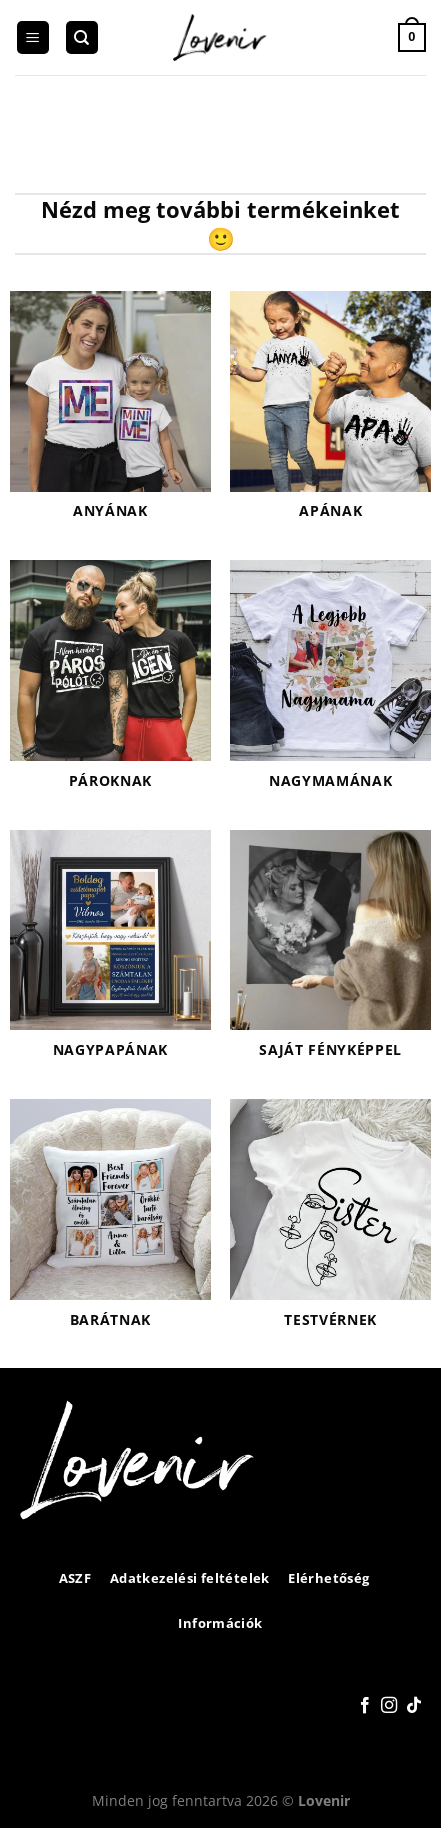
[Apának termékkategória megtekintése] (330, 416)
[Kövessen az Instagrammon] (389, 1706)
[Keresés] (82, 37)
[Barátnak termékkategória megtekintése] (110, 1224)
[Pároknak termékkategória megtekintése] (110, 685)
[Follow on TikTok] (414, 1706)
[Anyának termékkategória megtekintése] (110, 416)
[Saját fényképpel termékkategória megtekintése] (330, 955)
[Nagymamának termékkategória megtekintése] (330, 685)
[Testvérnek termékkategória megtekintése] (330, 1224)
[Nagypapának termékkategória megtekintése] (110, 955)
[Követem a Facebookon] (365, 1706)
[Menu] (33, 37)
